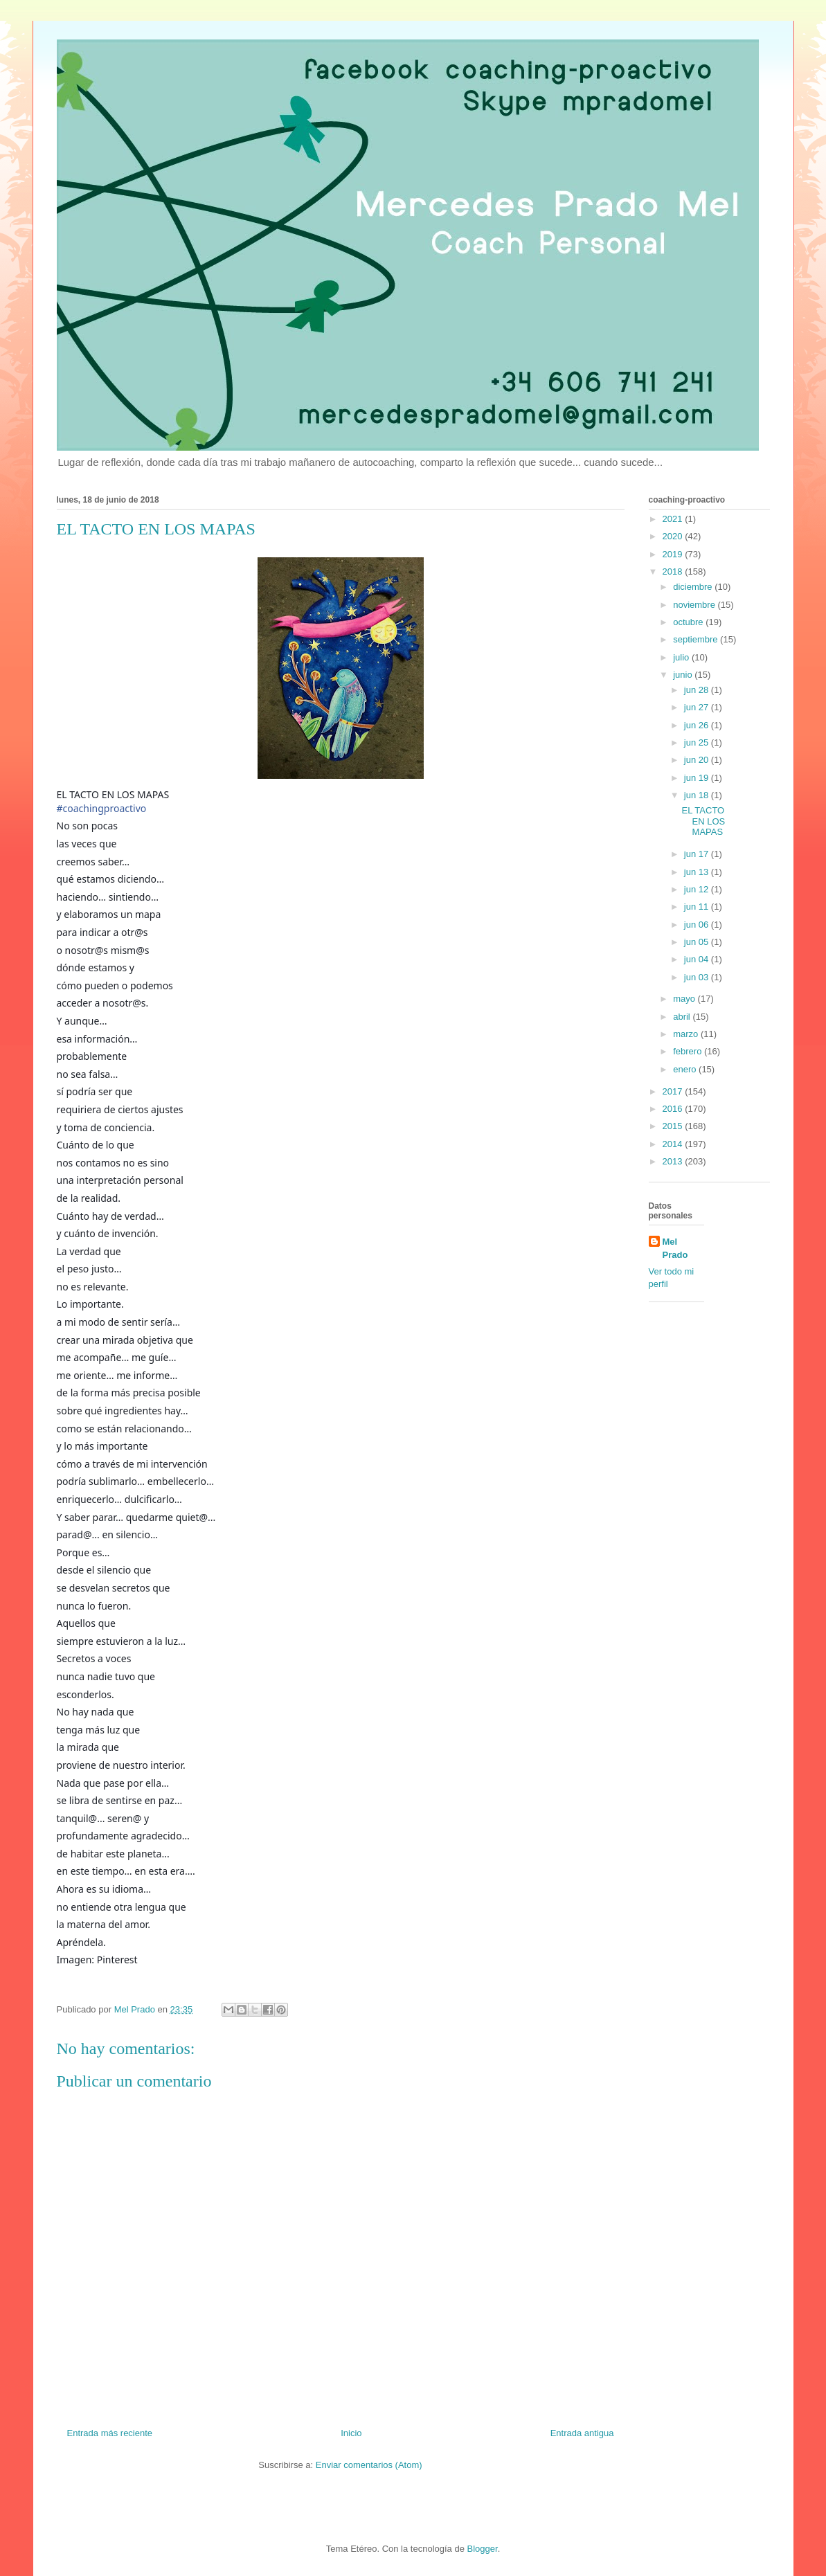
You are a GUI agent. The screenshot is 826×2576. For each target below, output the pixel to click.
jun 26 (697, 725)
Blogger (482, 2548)
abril (682, 1016)
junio (683, 674)
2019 (674, 554)
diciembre (694, 587)
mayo (685, 998)
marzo (687, 1034)
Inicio (351, 2433)
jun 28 (697, 690)
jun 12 (697, 889)
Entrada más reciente (110, 2433)
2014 (674, 1144)
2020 (674, 536)
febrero (688, 1051)
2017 (674, 1091)
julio (682, 657)
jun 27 (697, 707)
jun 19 (697, 778)
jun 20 (697, 760)
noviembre (695, 605)
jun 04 (697, 959)
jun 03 (697, 977)
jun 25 (697, 742)
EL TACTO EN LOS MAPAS (704, 821)
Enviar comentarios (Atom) (369, 2465)
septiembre (696, 639)
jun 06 (697, 924)
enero (686, 1069)
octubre (689, 622)
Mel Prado (675, 1247)
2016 (674, 1109)
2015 (674, 1126)
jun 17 (697, 854)
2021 (674, 519)
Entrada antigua (582, 2433)
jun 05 (697, 942)
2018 (674, 571)
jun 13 (697, 872)
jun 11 (697, 906)
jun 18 (697, 795)
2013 (674, 1161)
